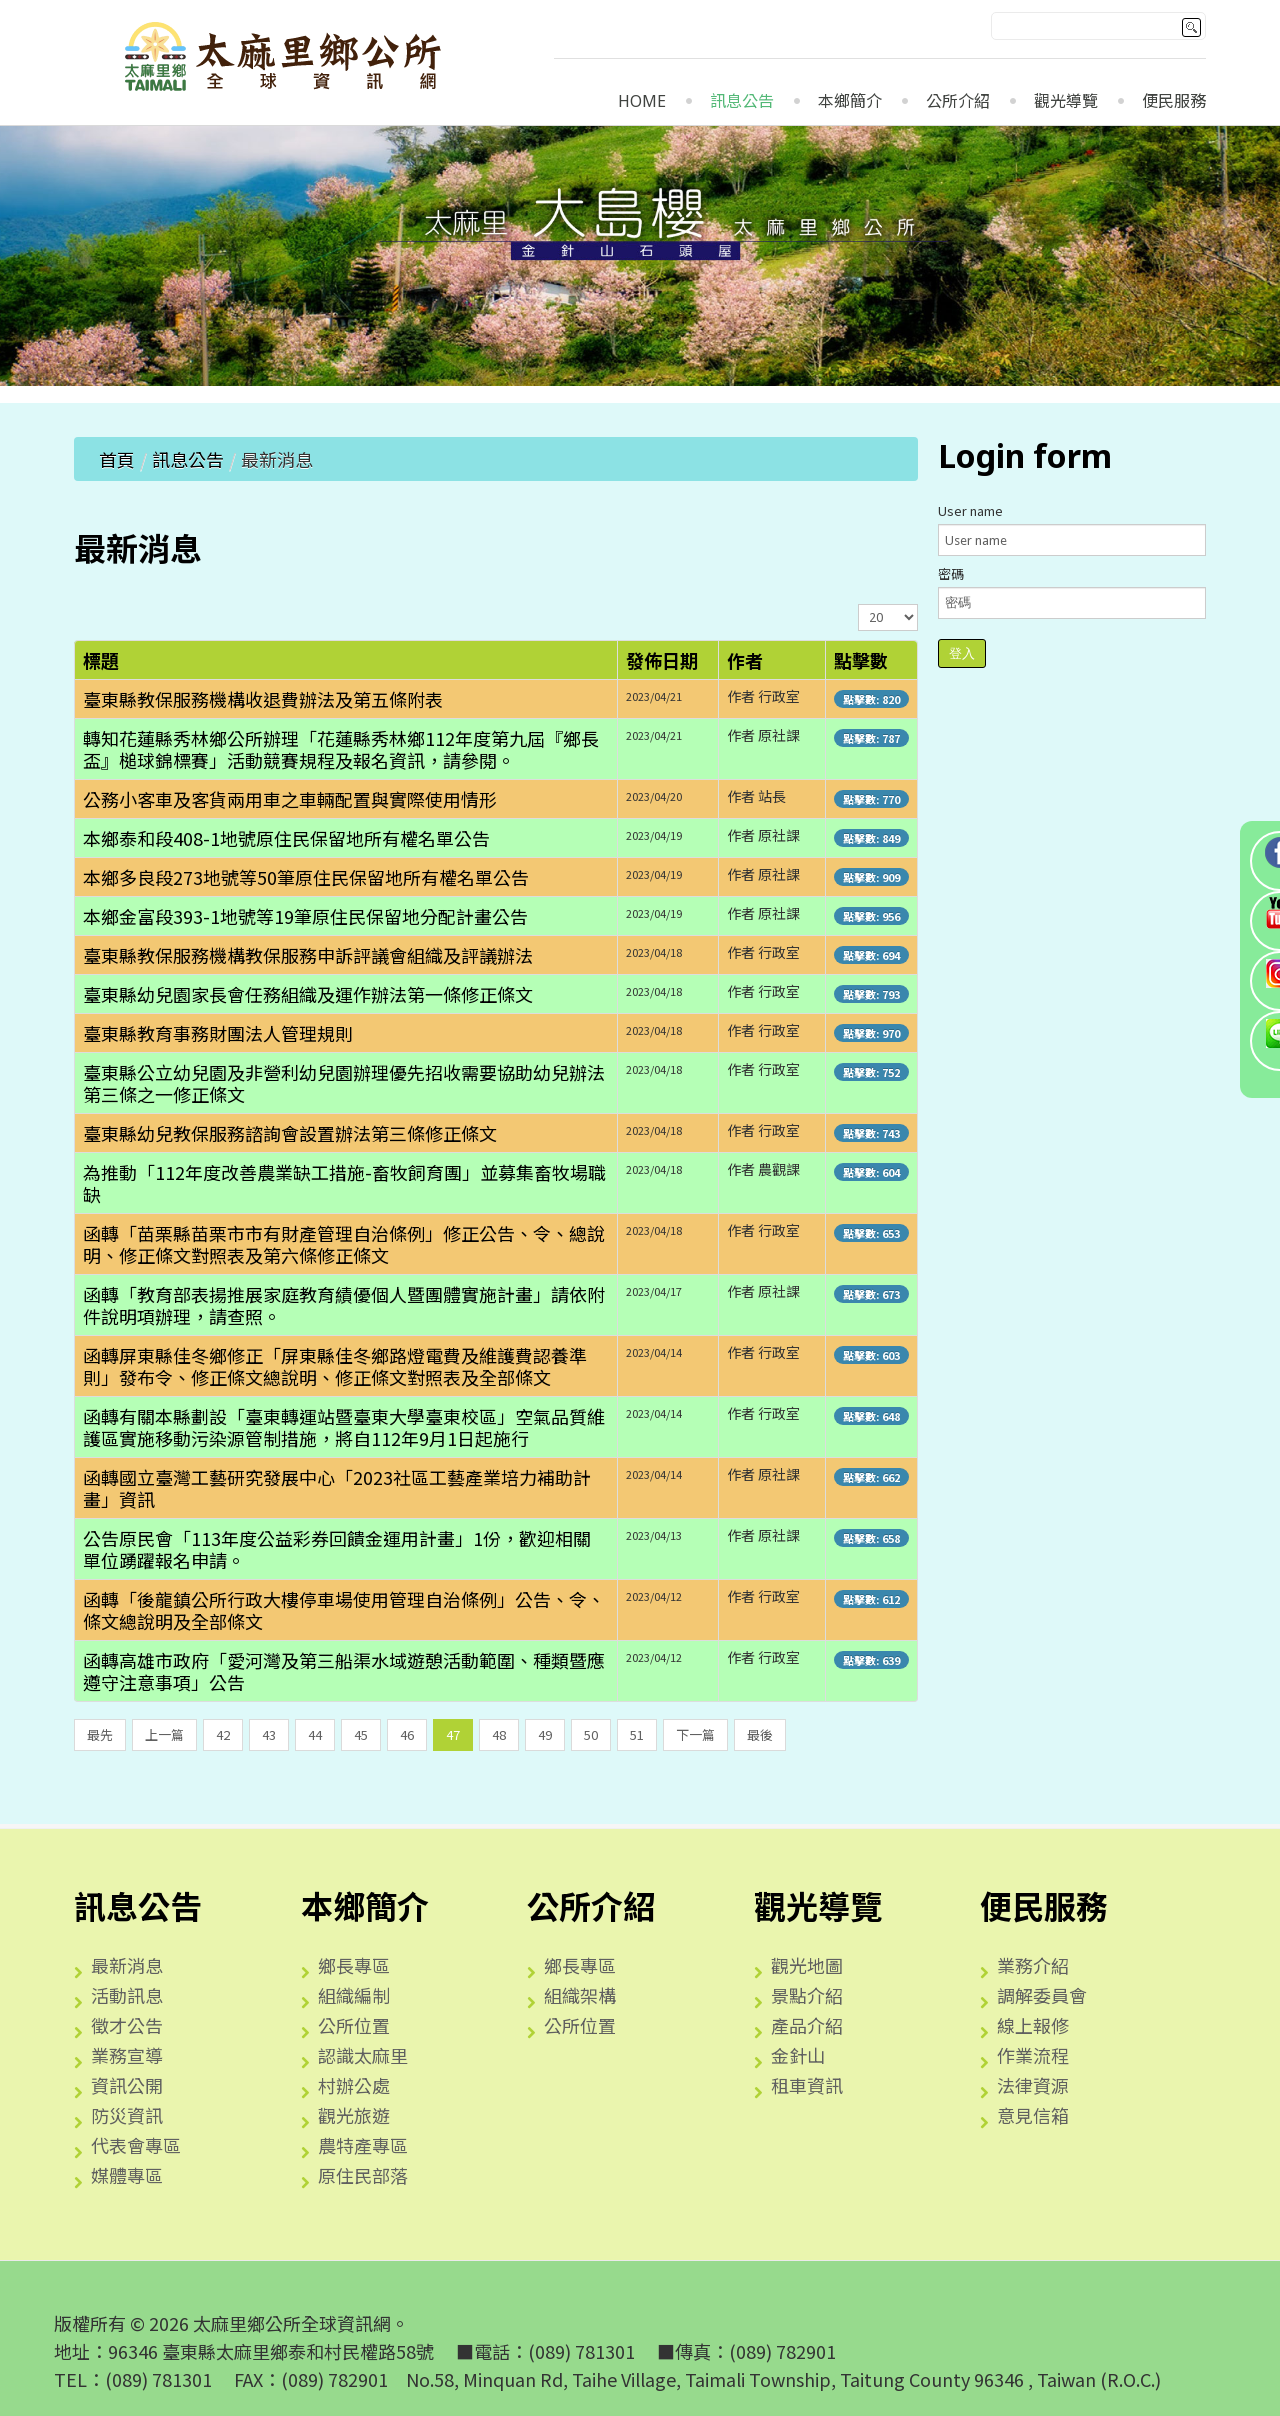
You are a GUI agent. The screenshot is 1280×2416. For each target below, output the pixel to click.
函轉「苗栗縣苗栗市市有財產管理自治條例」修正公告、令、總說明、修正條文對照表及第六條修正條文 (344, 1244)
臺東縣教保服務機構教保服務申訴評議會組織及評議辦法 (308, 955)
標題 (101, 660)
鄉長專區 (354, 1965)
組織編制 (354, 1995)
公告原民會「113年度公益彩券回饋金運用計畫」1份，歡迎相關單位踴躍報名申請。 (337, 1549)
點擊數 (861, 660)
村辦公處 (354, 2085)
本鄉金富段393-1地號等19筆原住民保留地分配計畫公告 (305, 916)
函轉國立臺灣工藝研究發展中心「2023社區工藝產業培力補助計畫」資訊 (337, 1488)
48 (499, 1734)
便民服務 (1174, 101)
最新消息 (127, 1965)
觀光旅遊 (354, 2115)
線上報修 (1033, 2025)
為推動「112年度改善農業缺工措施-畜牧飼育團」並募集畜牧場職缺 (344, 1183)
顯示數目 (858, 604)
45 (361, 1734)
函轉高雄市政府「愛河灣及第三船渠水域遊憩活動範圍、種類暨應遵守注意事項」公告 (344, 1671)
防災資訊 (127, 2115)
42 (223, 1734)
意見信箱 (1033, 2115)
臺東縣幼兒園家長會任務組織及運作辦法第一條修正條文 (308, 994)
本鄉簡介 (850, 101)
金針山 (798, 2055)
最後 (760, 1734)
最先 (100, 1734)
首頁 (117, 459)
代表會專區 (136, 2145)
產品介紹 (807, 2025)
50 (591, 1734)
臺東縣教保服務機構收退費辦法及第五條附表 (263, 699)
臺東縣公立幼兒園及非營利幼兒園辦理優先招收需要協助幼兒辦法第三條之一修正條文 (344, 1083)
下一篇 (695, 1734)
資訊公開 (127, 2085)
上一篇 (164, 1734)
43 (269, 1734)
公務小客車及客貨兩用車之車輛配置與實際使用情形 (290, 799)
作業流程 (1033, 2055)
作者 (745, 660)
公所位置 (354, 2025)
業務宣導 (127, 2055)
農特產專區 (363, 2145)
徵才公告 (127, 2025)
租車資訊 (807, 2085)
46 (407, 1734)
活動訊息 (127, 1995)
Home (642, 101)
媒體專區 (127, 2175)
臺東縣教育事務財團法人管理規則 (218, 1033)
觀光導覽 (1066, 101)
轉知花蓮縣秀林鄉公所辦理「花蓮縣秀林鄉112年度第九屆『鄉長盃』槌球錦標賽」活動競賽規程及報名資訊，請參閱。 (341, 749)
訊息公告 (742, 101)
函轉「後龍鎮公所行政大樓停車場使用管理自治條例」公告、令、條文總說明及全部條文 (344, 1610)
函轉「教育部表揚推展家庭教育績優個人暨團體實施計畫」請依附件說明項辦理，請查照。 (344, 1305)
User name (970, 510)
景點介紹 (807, 1995)
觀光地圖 (807, 1965)
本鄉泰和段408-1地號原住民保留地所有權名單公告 (286, 838)
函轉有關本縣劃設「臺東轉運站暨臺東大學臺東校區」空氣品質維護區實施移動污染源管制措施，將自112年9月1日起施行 (344, 1427)
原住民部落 (363, 2175)
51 (637, 1734)
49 (545, 1734)
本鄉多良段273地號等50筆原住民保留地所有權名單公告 (306, 877)
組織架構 (580, 1995)
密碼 (951, 573)
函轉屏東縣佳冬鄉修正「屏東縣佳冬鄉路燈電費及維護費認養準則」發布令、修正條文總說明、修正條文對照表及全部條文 (335, 1366)
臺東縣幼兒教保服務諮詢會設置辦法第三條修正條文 (290, 1133)
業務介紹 (1033, 1965)
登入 (962, 653)
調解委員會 (1042, 1995)
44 (315, 1734)
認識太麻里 (363, 2055)
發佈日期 (662, 660)
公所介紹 (958, 101)
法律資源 (1033, 2085)
